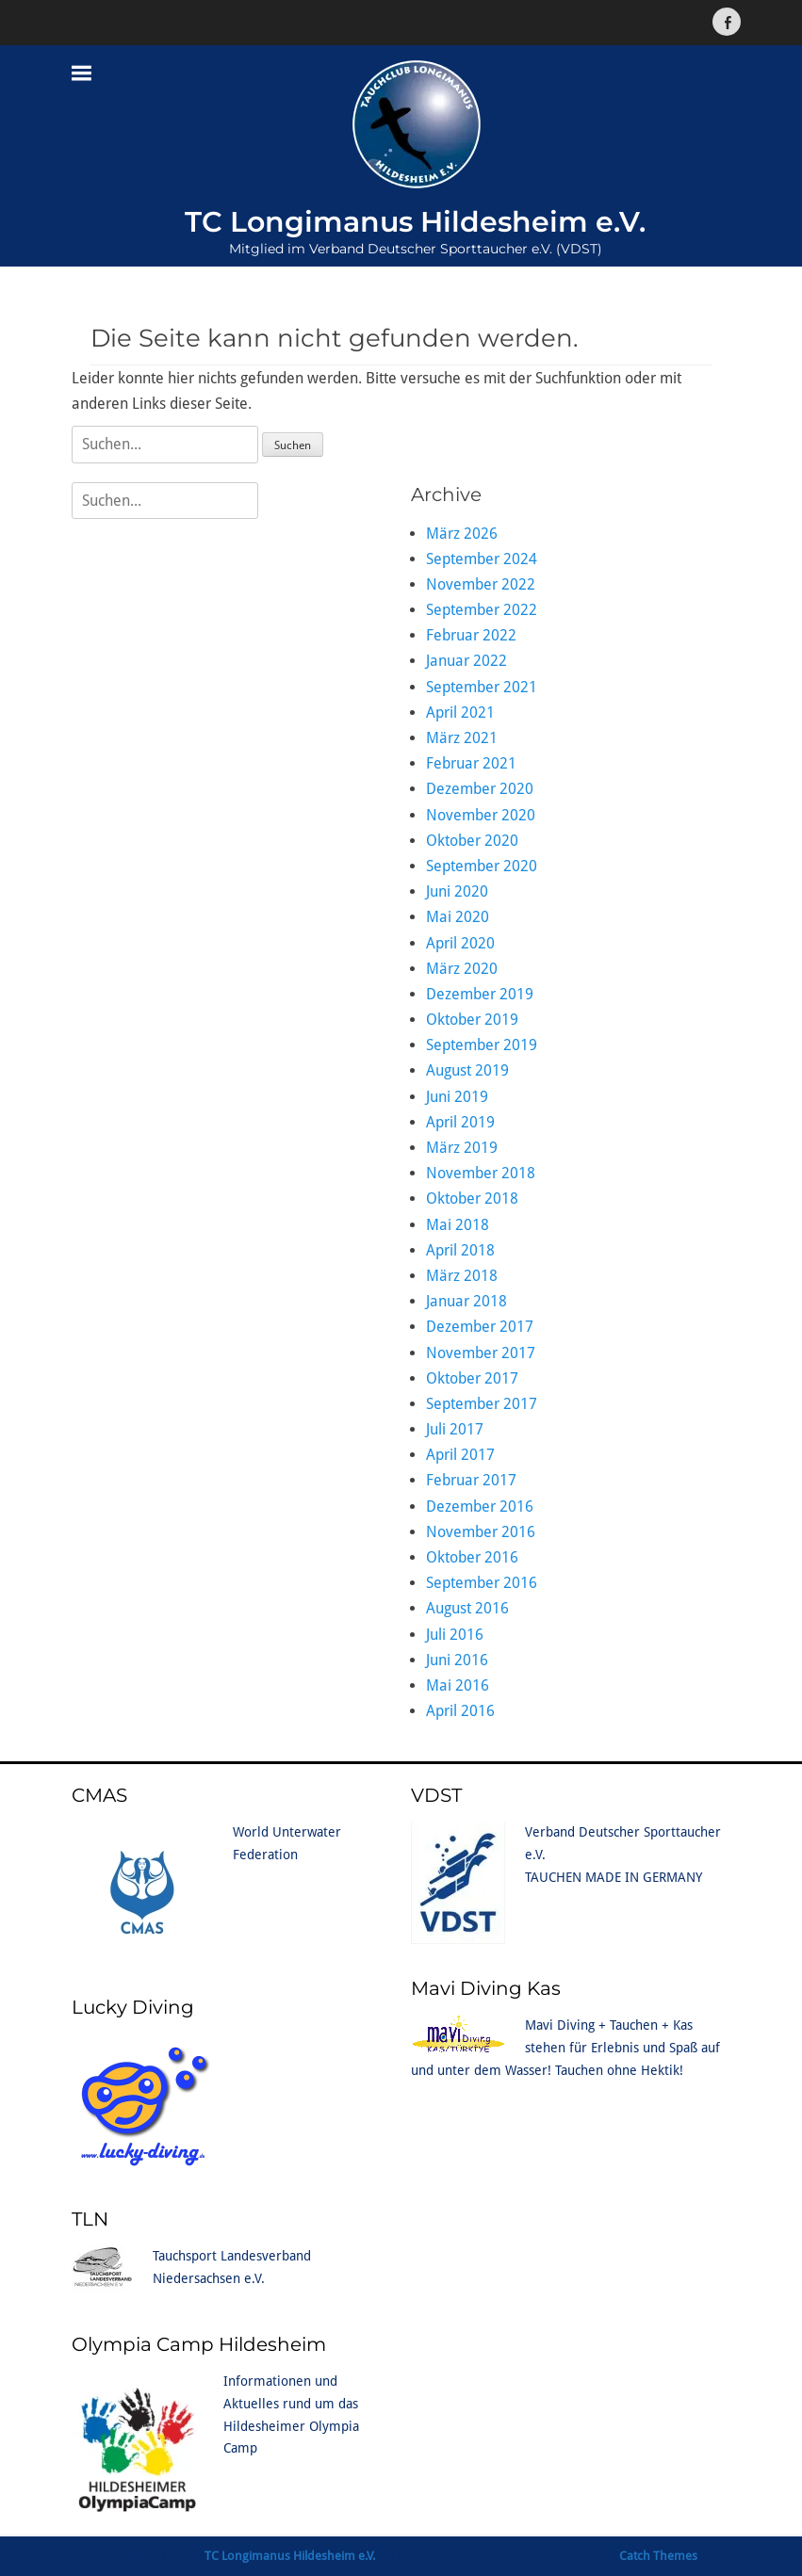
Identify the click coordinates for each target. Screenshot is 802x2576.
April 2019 (460, 1122)
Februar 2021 (471, 763)
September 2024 (481, 559)
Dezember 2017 (479, 1327)
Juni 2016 (457, 1660)
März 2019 (462, 1148)
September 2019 (481, 1045)
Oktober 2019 (472, 1020)
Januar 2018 (466, 1301)
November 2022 (480, 584)
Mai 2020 (457, 917)
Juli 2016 (454, 1635)
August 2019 (467, 1070)
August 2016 (467, 1608)
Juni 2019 (457, 1097)
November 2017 (480, 1353)
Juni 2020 (457, 891)
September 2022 (481, 610)
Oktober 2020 (472, 841)
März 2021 (462, 738)
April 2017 (460, 1455)
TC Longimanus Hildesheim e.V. (415, 221)
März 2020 (462, 969)
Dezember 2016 (479, 1506)
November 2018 (480, 1173)
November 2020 (480, 815)
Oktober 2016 (472, 1557)
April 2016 (460, 1711)
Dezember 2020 (479, 789)
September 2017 (481, 1404)
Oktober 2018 (472, 1198)
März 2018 (462, 1276)
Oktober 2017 (472, 1378)
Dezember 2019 (479, 994)
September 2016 (481, 1583)
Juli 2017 (454, 1429)
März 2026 (462, 534)
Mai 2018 (457, 1225)
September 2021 (481, 687)
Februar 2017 (471, 1480)
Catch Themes (658, 2556)
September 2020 (481, 866)
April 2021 (460, 712)
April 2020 (460, 943)
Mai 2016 (457, 1685)
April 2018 (460, 1250)
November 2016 (480, 1532)
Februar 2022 (471, 635)
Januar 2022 (466, 661)
